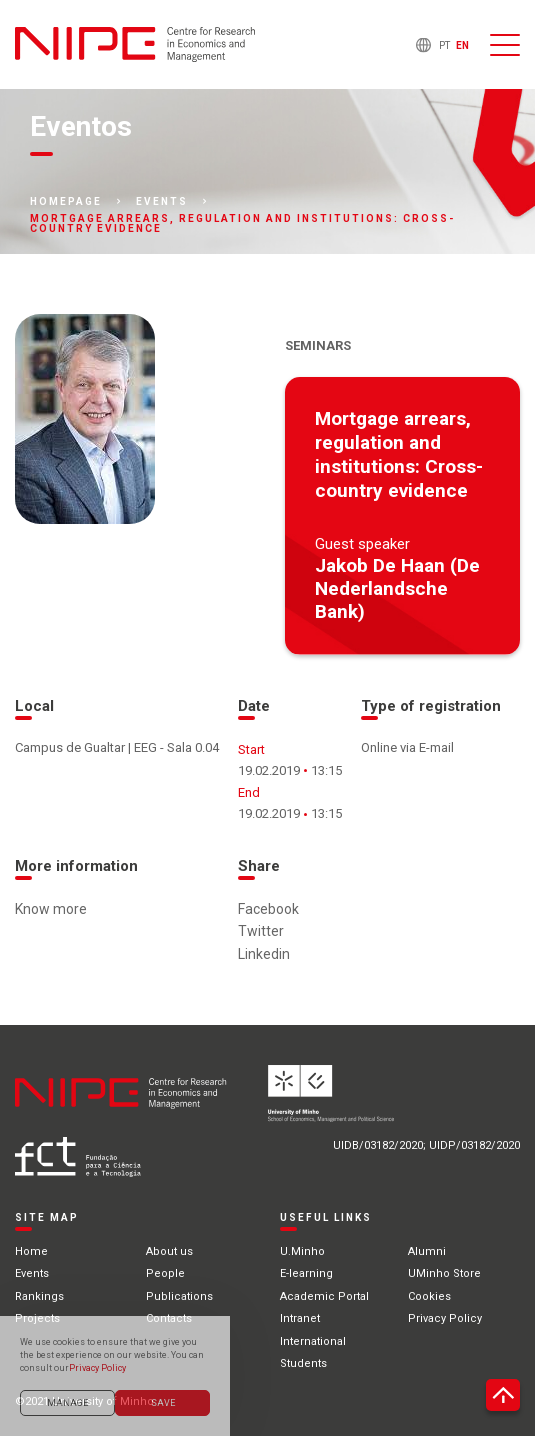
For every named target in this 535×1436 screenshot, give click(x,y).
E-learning (306, 1273)
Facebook (268, 909)
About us (169, 1251)
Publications (179, 1296)
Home (31, 1251)
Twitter (261, 931)
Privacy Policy (445, 1318)
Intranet (300, 1318)
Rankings (39, 1296)
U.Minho (302, 1251)
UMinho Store (444, 1273)
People (165, 1273)
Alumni (427, 1251)
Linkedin (264, 954)
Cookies (429, 1296)
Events (162, 202)
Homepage (66, 202)
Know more (51, 909)
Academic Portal (324, 1296)
